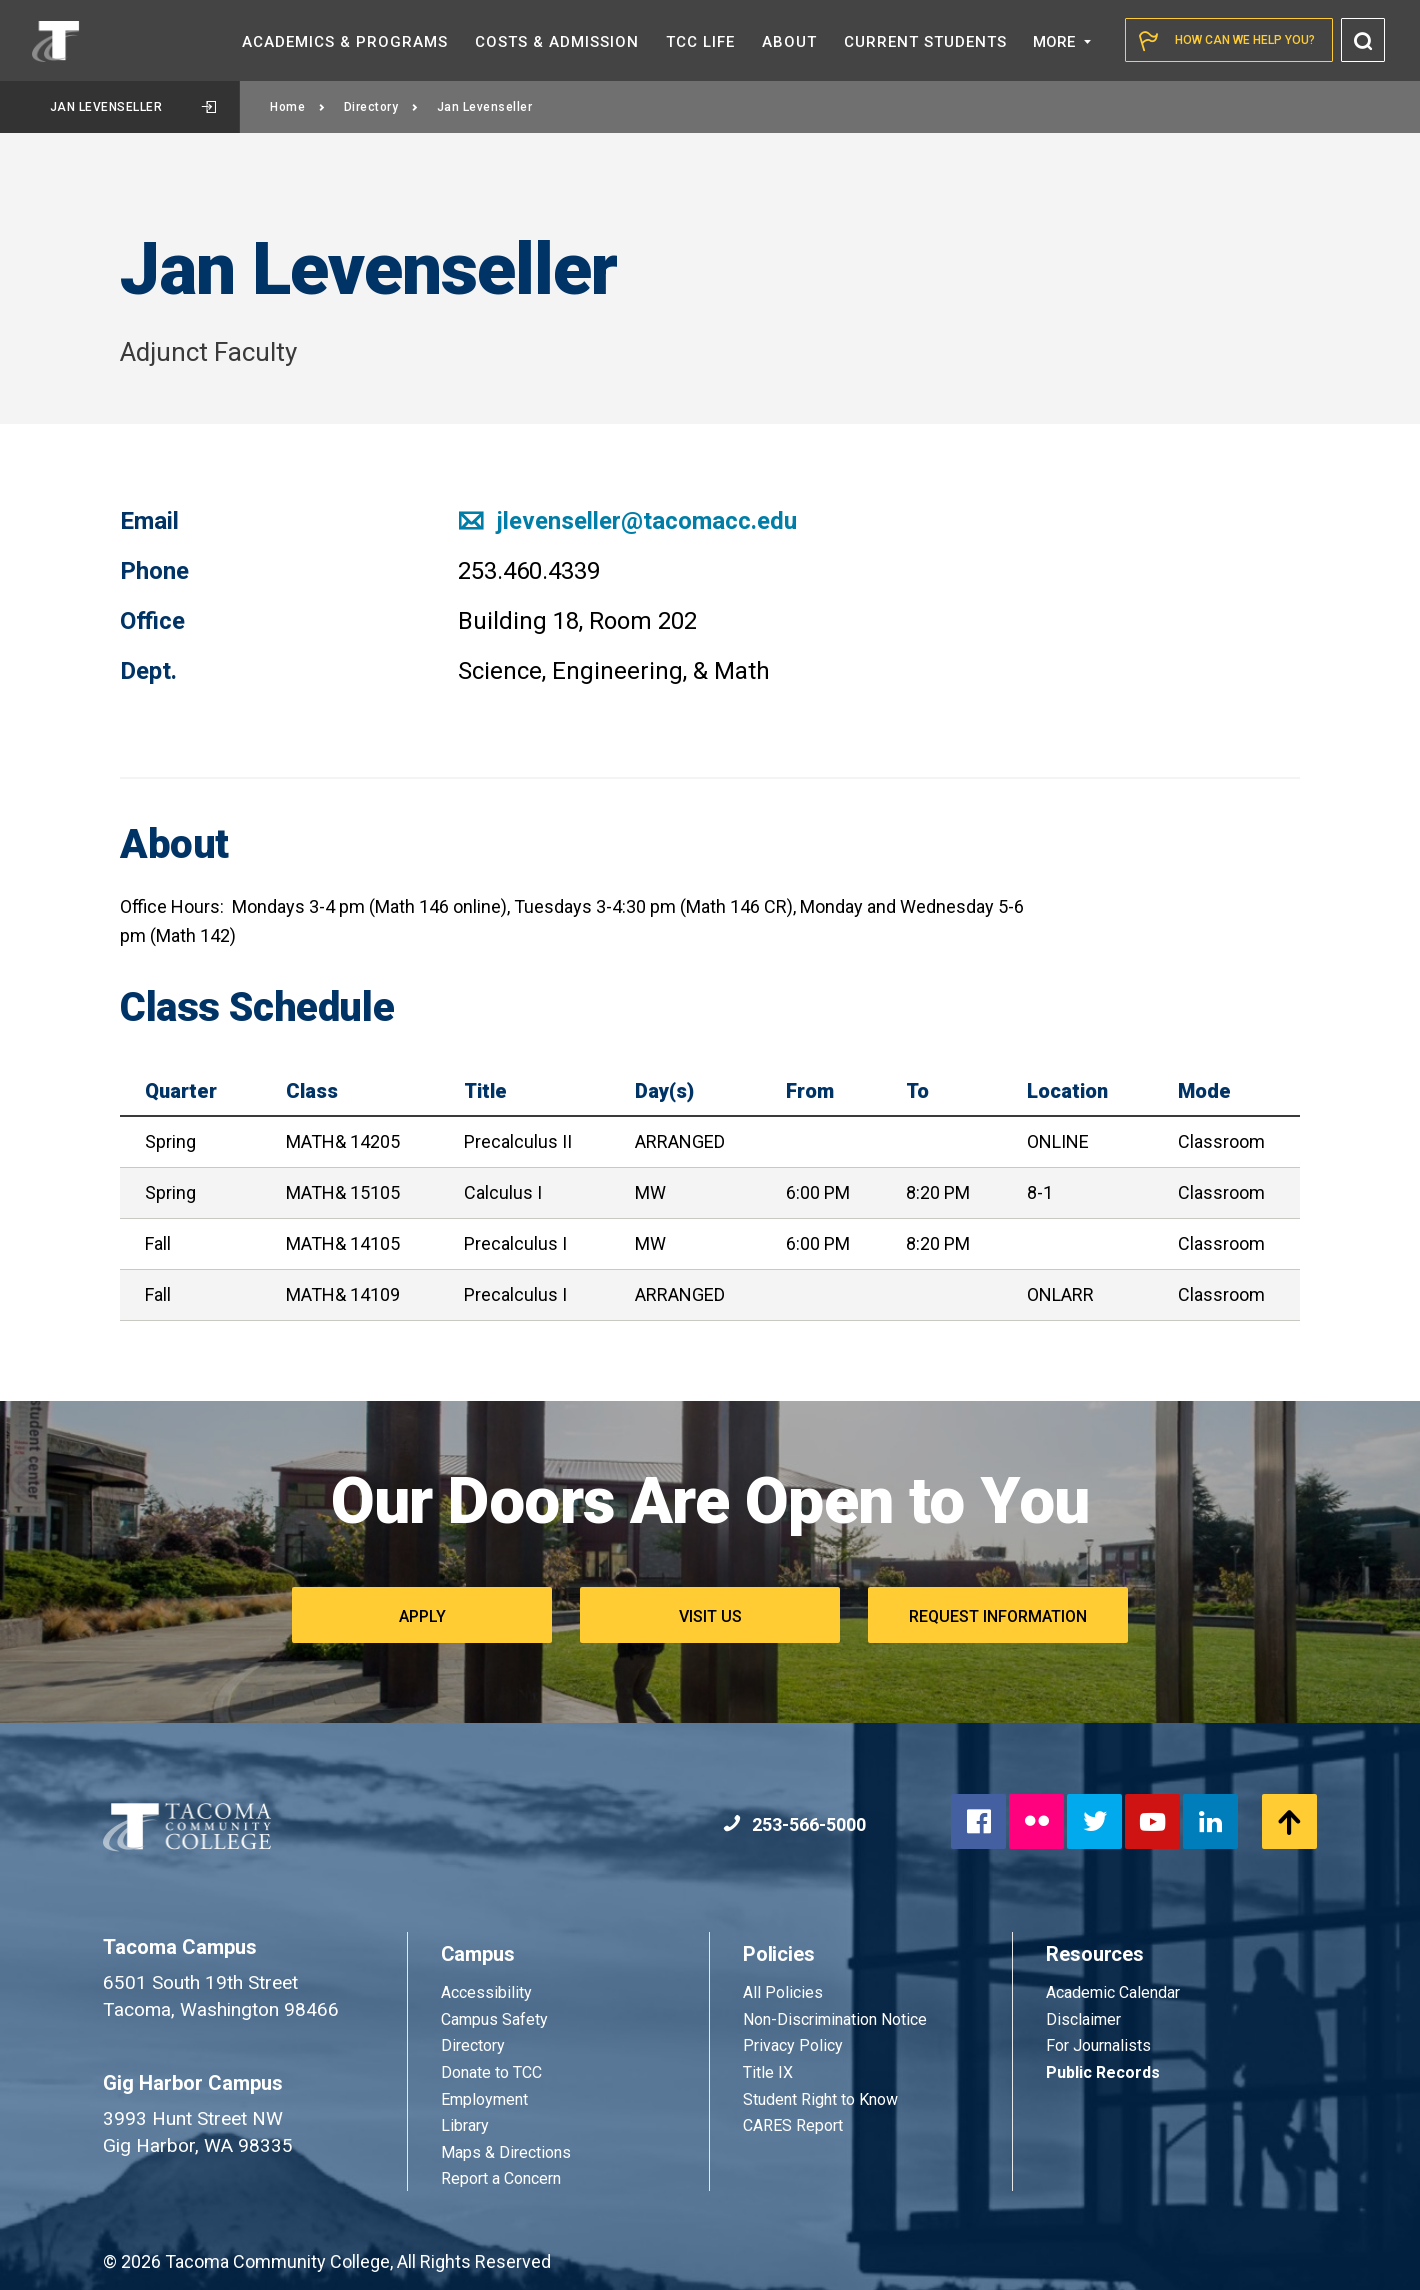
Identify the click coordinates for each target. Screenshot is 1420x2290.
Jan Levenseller (133, 107)
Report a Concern (501, 2178)
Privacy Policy (793, 2045)
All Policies (785, 1992)
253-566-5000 (794, 1824)
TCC (700, 42)
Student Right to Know (820, 2099)
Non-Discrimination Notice (835, 2019)
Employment (484, 2099)
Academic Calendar (1113, 1992)
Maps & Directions (506, 2152)
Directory (381, 107)
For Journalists (1098, 2045)
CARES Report (793, 2125)
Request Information (998, 1616)
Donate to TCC (491, 2072)
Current (925, 42)
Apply (422, 1616)
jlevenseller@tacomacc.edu (627, 521)
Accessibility (486, 1992)
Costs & (557, 42)
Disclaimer (1083, 2019)
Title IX (768, 2072)
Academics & (345, 42)
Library (465, 2125)
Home (298, 107)
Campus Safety (494, 2019)
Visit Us (710, 1616)
